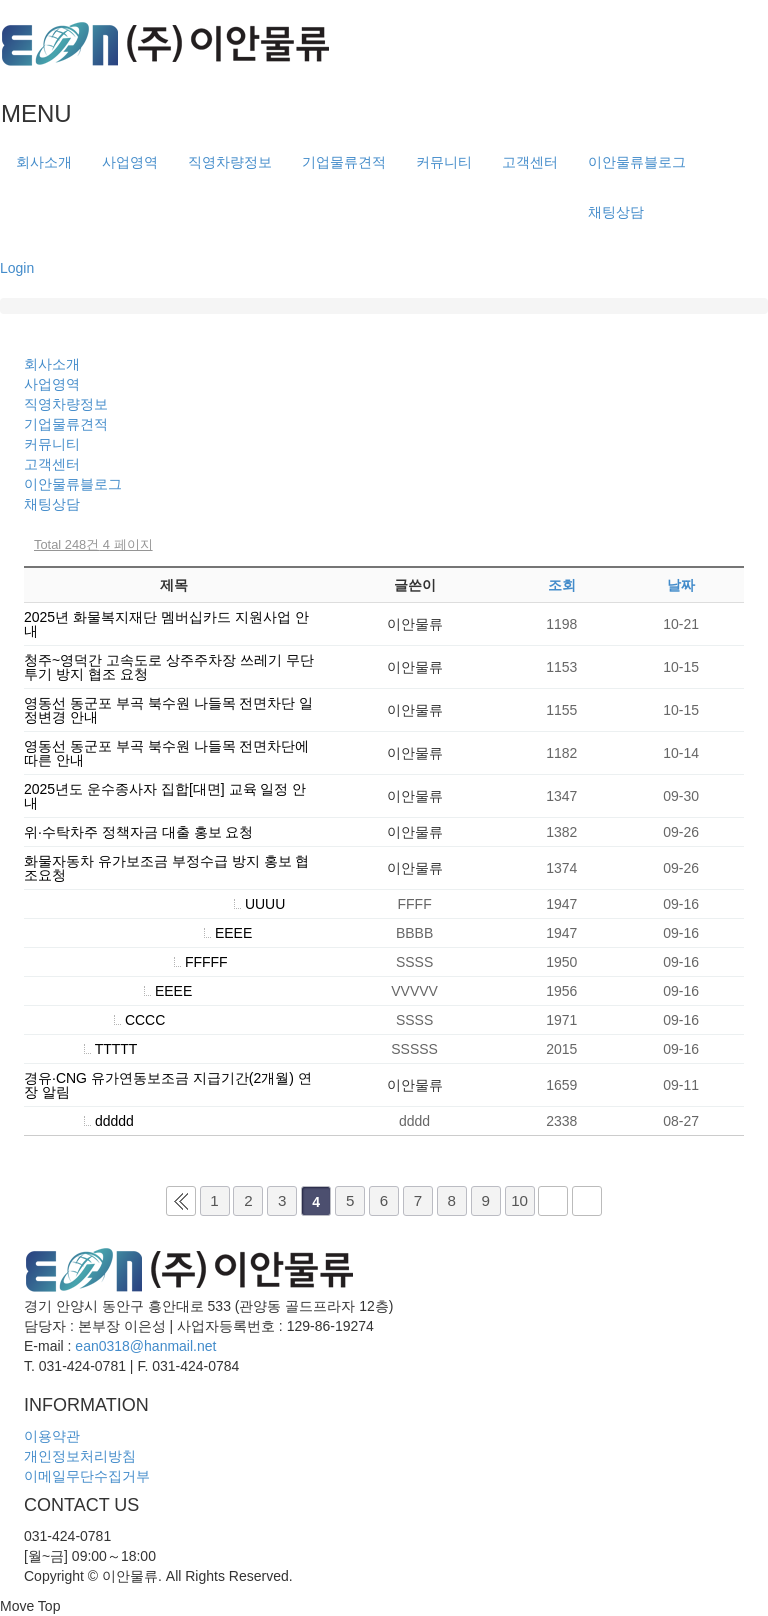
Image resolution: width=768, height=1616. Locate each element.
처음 (181, 1201)
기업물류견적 (344, 162)
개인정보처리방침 (80, 1456)
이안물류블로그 (637, 162)
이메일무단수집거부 (87, 1476)
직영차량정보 (230, 162)
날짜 (681, 585)
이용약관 (52, 1436)
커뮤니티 (444, 162)
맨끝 (587, 1201)
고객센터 (530, 162)
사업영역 (130, 162)
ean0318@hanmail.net (145, 1346)
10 (519, 1200)
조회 (562, 585)
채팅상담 (616, 212)
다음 (553, 1201)
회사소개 (44, 162)
